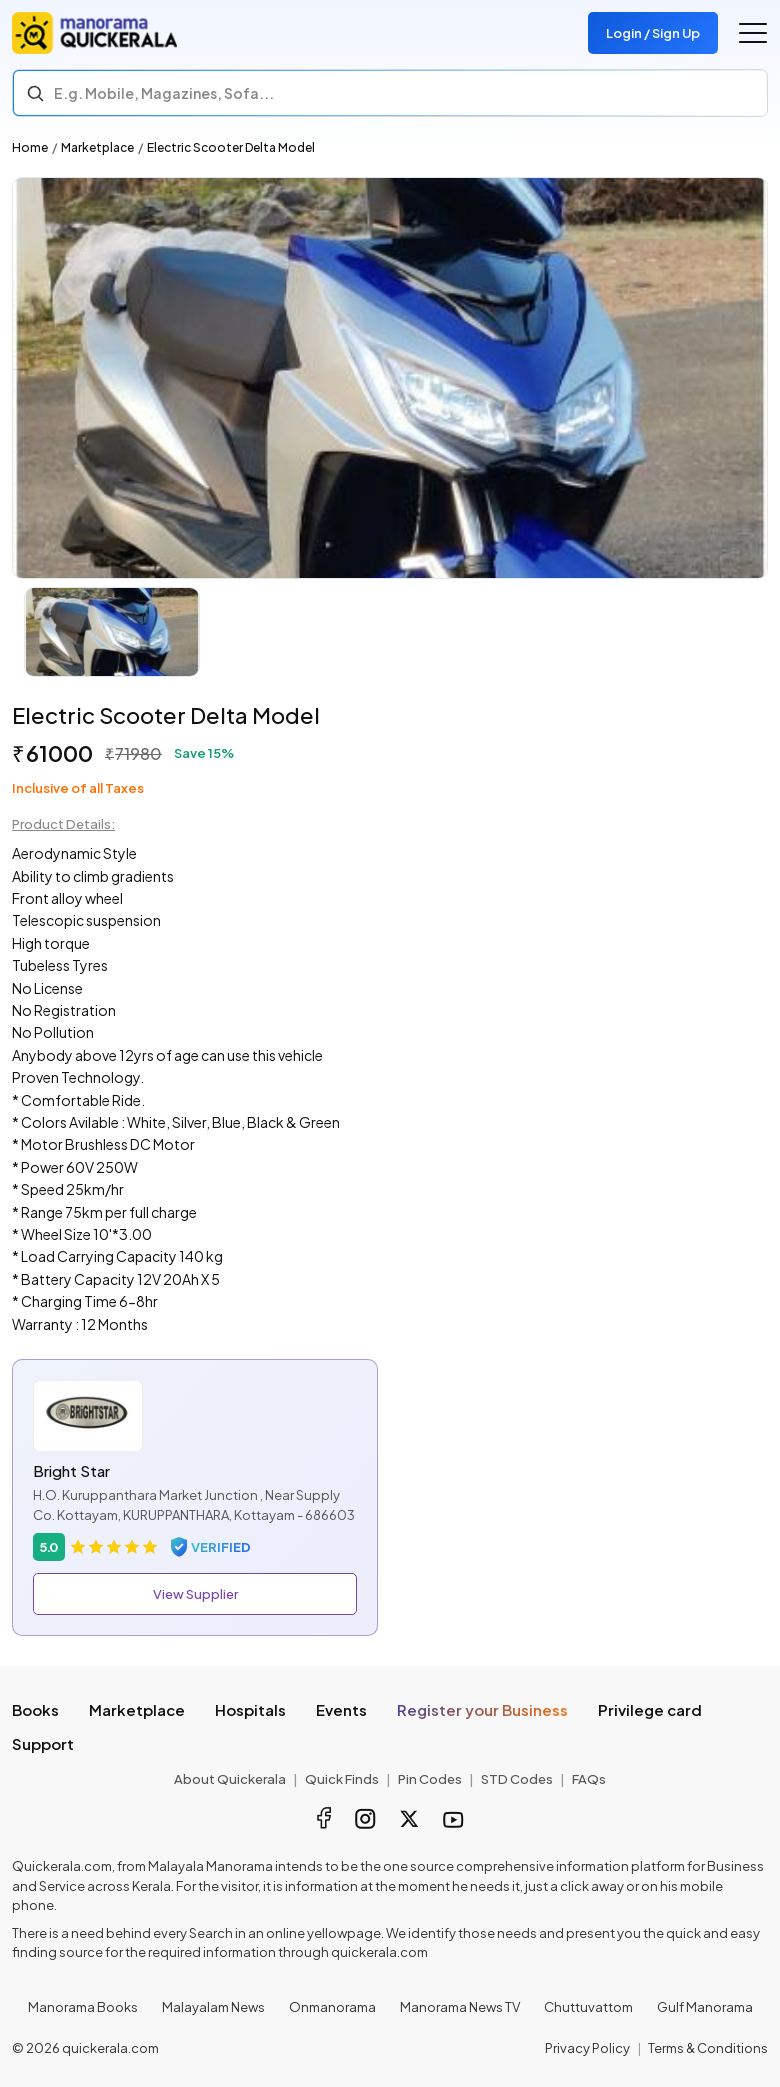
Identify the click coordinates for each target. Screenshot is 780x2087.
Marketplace (97, 147)
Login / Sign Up (653, 33)
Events (341, 1709)
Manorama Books (83, 2007)
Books (35, 1709)
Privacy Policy (587, 2048)
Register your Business (482, 1709)
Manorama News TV (460, 2007)
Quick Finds (342, 1779)
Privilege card (650, 1709)
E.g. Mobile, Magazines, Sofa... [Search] (164, 93)
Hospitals (250, 1709)
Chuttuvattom (588, 2007)
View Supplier (195, 1594)
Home (30, 147)
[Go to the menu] (753, 33)
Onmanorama (332, 2007)
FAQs (589, 1779)
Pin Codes (430, 1779)
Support (43, 1743)
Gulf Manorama (705, 2007)
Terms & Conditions (708, 2048)
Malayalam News (213, 2007)
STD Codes (517, 1779)
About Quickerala (230, 1779)
